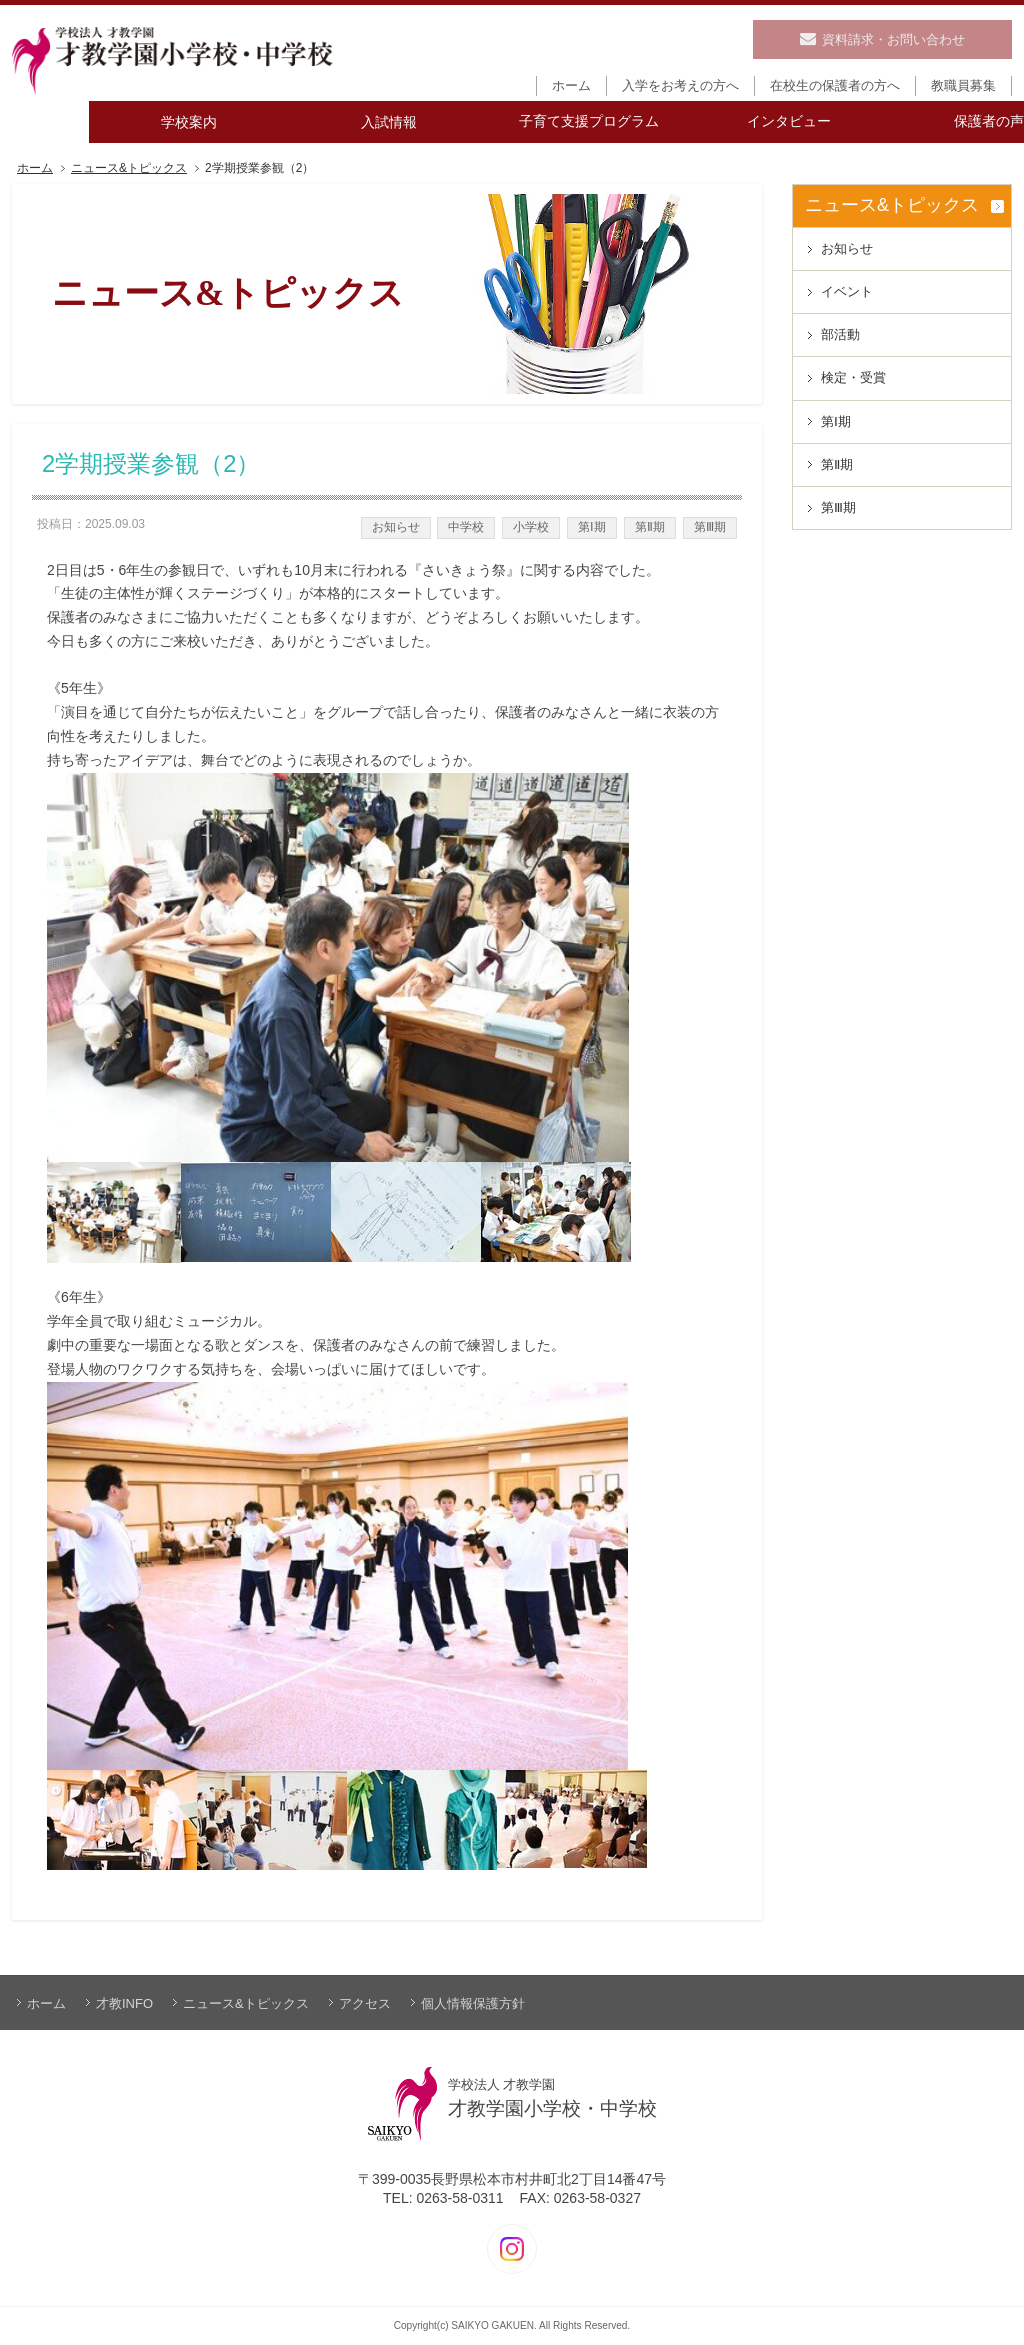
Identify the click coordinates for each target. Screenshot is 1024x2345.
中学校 (466, 527)
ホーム (35, 168)
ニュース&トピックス (129, 168)
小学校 (531, 527)
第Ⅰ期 (592, 527)
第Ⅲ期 (710, 527)
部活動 (840, 334)
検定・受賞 (853, 377)
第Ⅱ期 (650, 527)
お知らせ (396, 527)
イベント (847, 291)
